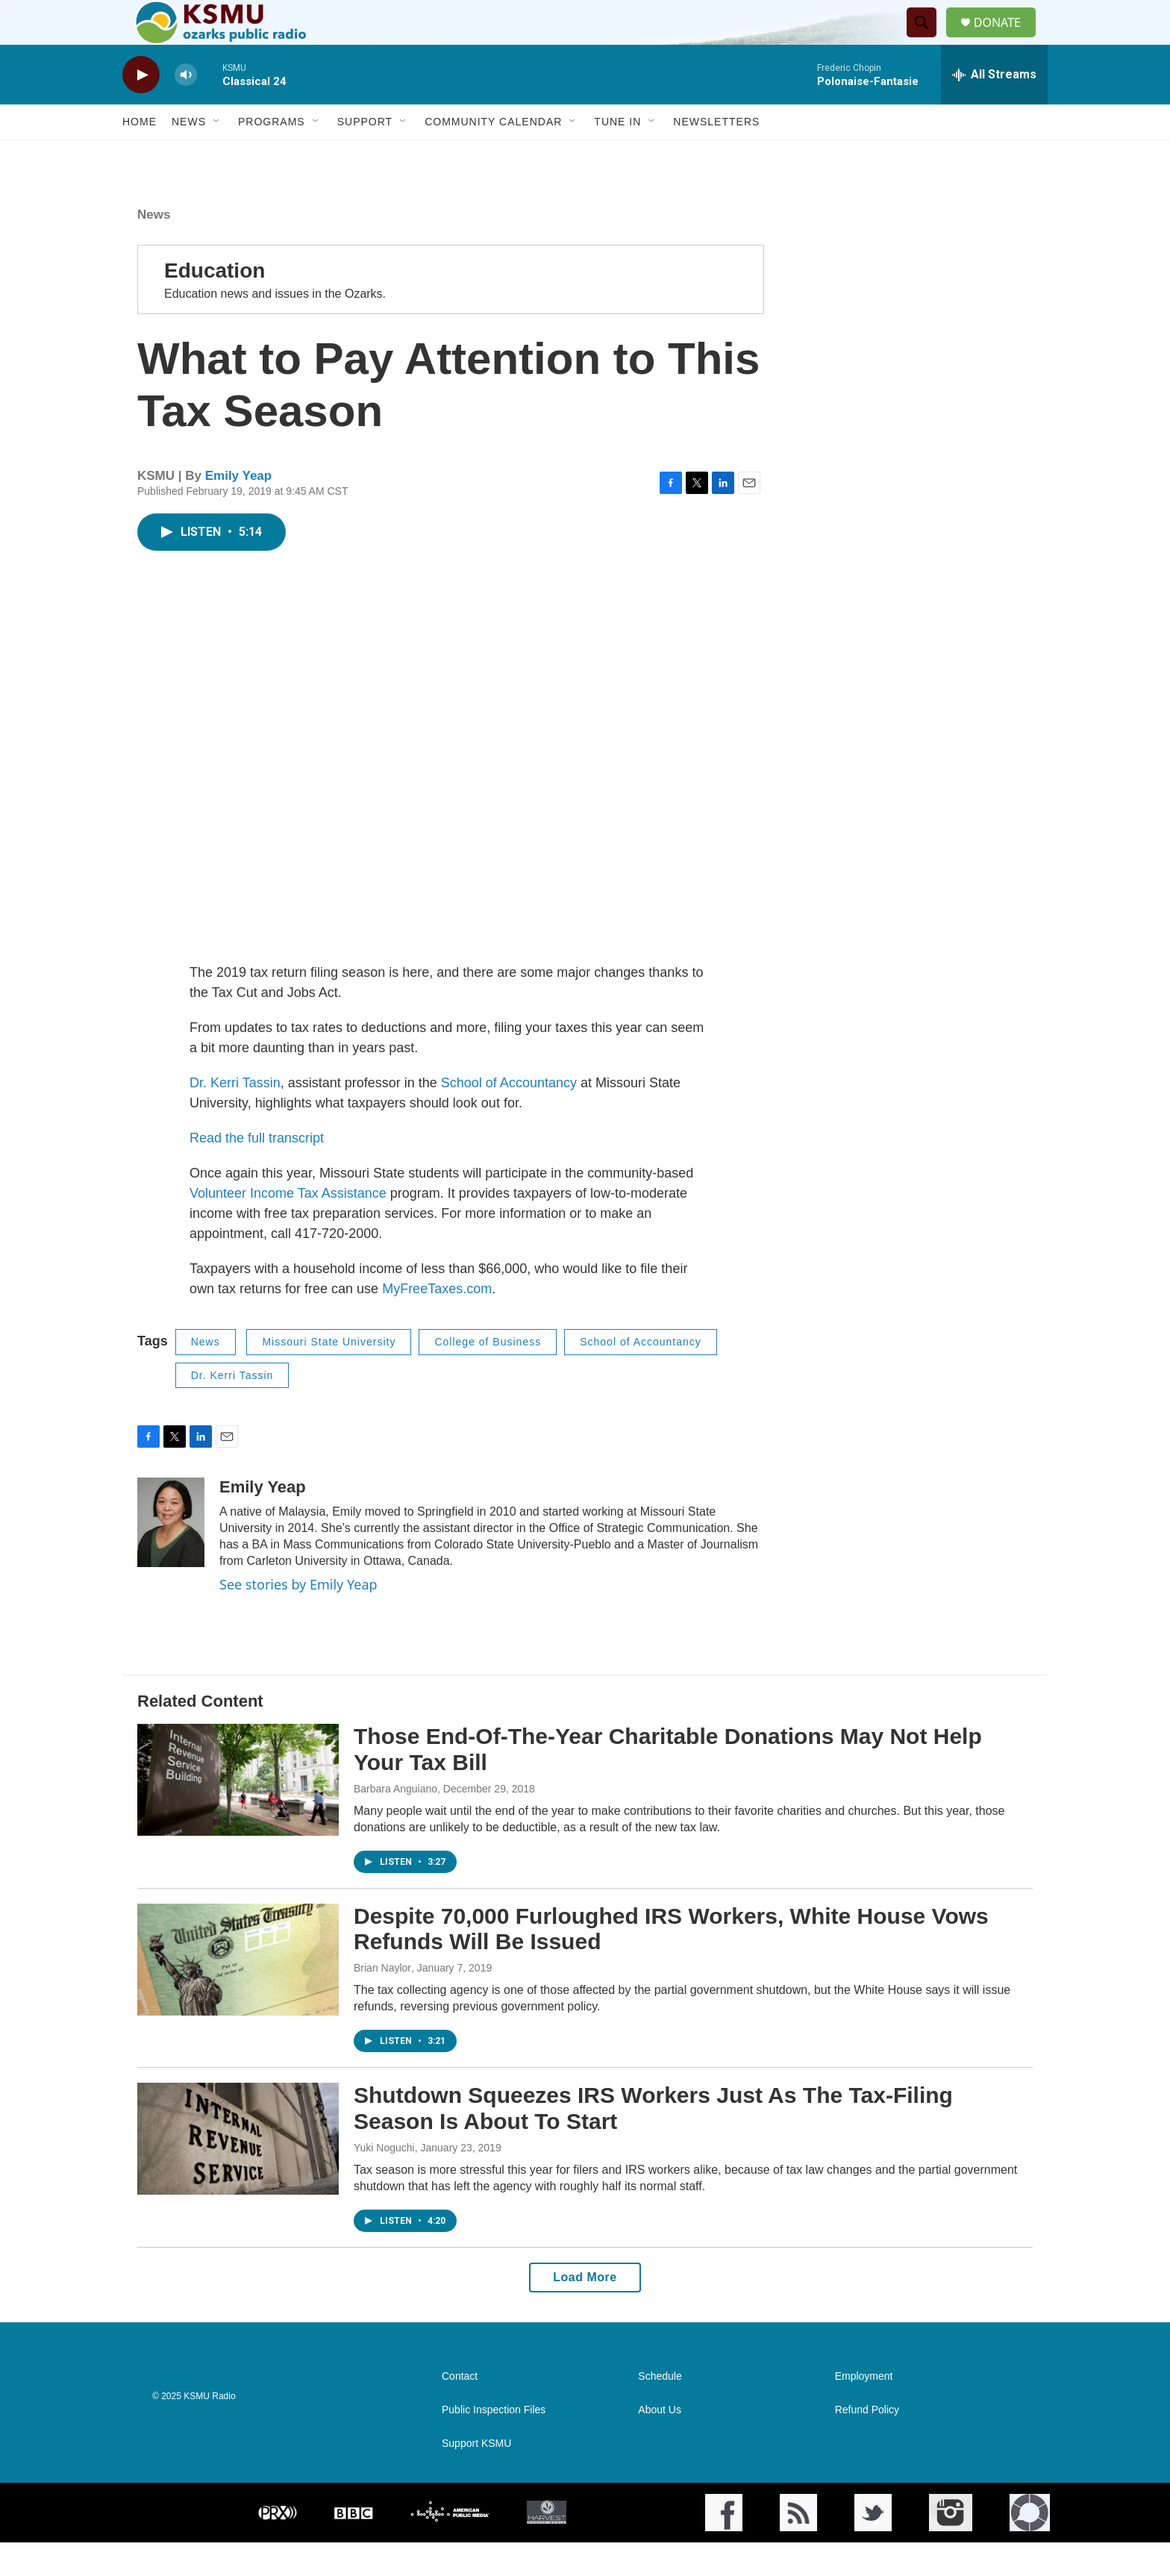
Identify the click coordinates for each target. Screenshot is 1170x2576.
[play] (141, 108)
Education (214, 304)
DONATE (1006, 39)
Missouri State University (328, 1375)
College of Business (487, 1375)
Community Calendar (493, 155)
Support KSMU (476, 2477)
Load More (584, 2310)
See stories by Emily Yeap (298, 1618)
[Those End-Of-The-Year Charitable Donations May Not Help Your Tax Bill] (238, 1813)
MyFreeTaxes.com (437, 1322)
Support (364, 155)
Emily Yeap (238, 509)
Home (139, 155)
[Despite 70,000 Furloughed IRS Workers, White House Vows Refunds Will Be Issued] (238, 1993)
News (189, 155)
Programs (271, 155)
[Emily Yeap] (170, 1556)
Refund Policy (867, 2443)
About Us (659, 2443)
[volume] (185, 108)
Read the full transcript (259, 1171)
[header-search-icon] (927, 39)
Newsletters (716, 155)
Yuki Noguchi (384, 2181)
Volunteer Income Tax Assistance (288, 1226)
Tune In (617, 155)
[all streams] (994, 108)
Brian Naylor (382, 2001)
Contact (460, 2410)
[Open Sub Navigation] (217, 155)
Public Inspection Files (493, 2443)
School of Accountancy (509, 1116)
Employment (864, 2410)
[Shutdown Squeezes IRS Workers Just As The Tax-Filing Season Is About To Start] (238, 2172)
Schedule (659, 2410)
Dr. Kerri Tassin (235, 1116)
